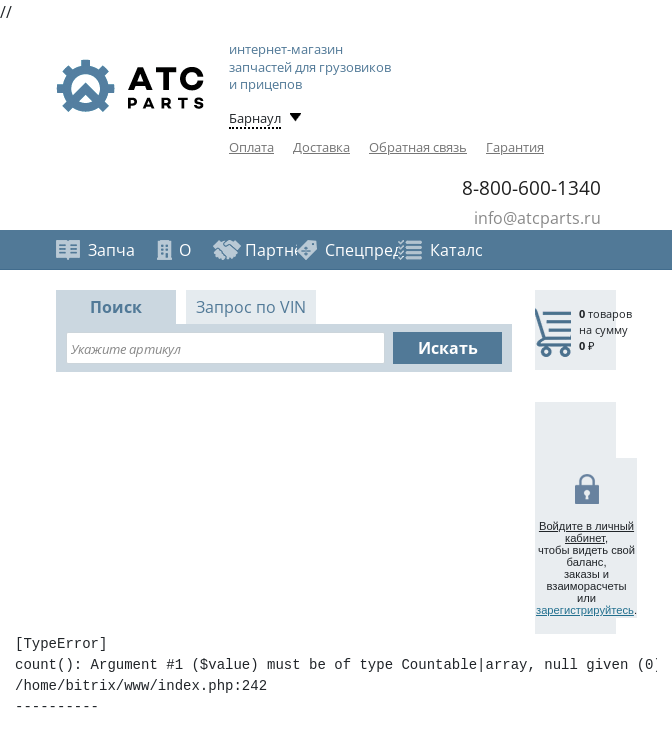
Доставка (321, 147)
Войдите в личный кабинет (586, 532)
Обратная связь (418, 147)
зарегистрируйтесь (585, 610)
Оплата (251, 147)
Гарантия (515, 147)
